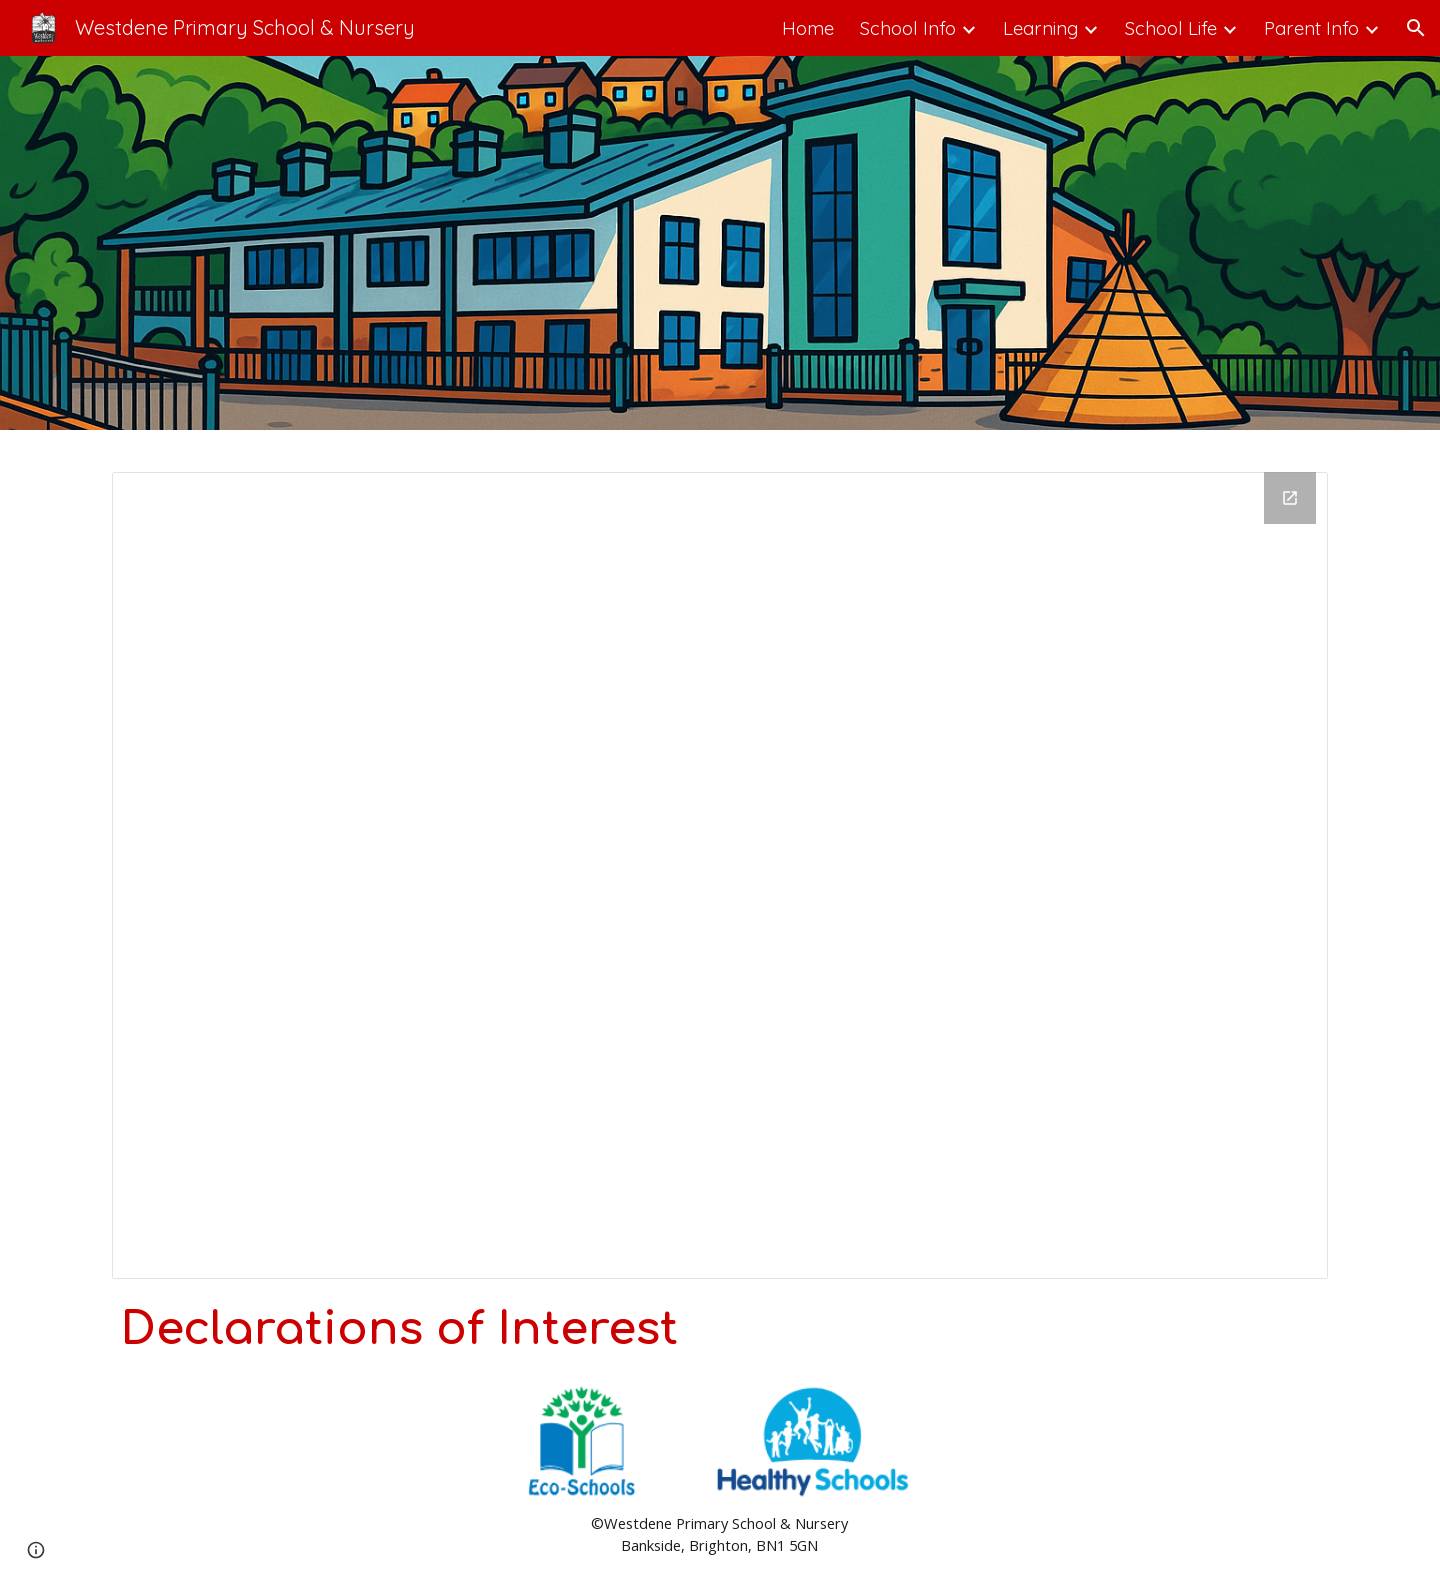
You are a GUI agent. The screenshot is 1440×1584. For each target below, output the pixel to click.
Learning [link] (1040, 28)
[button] (1416, 28)
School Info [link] (908, 28)
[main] (720, 1330)
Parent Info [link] (1311, 28)
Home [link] (808, 28)
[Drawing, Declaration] (720, 875)
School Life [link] (1171, 28)
